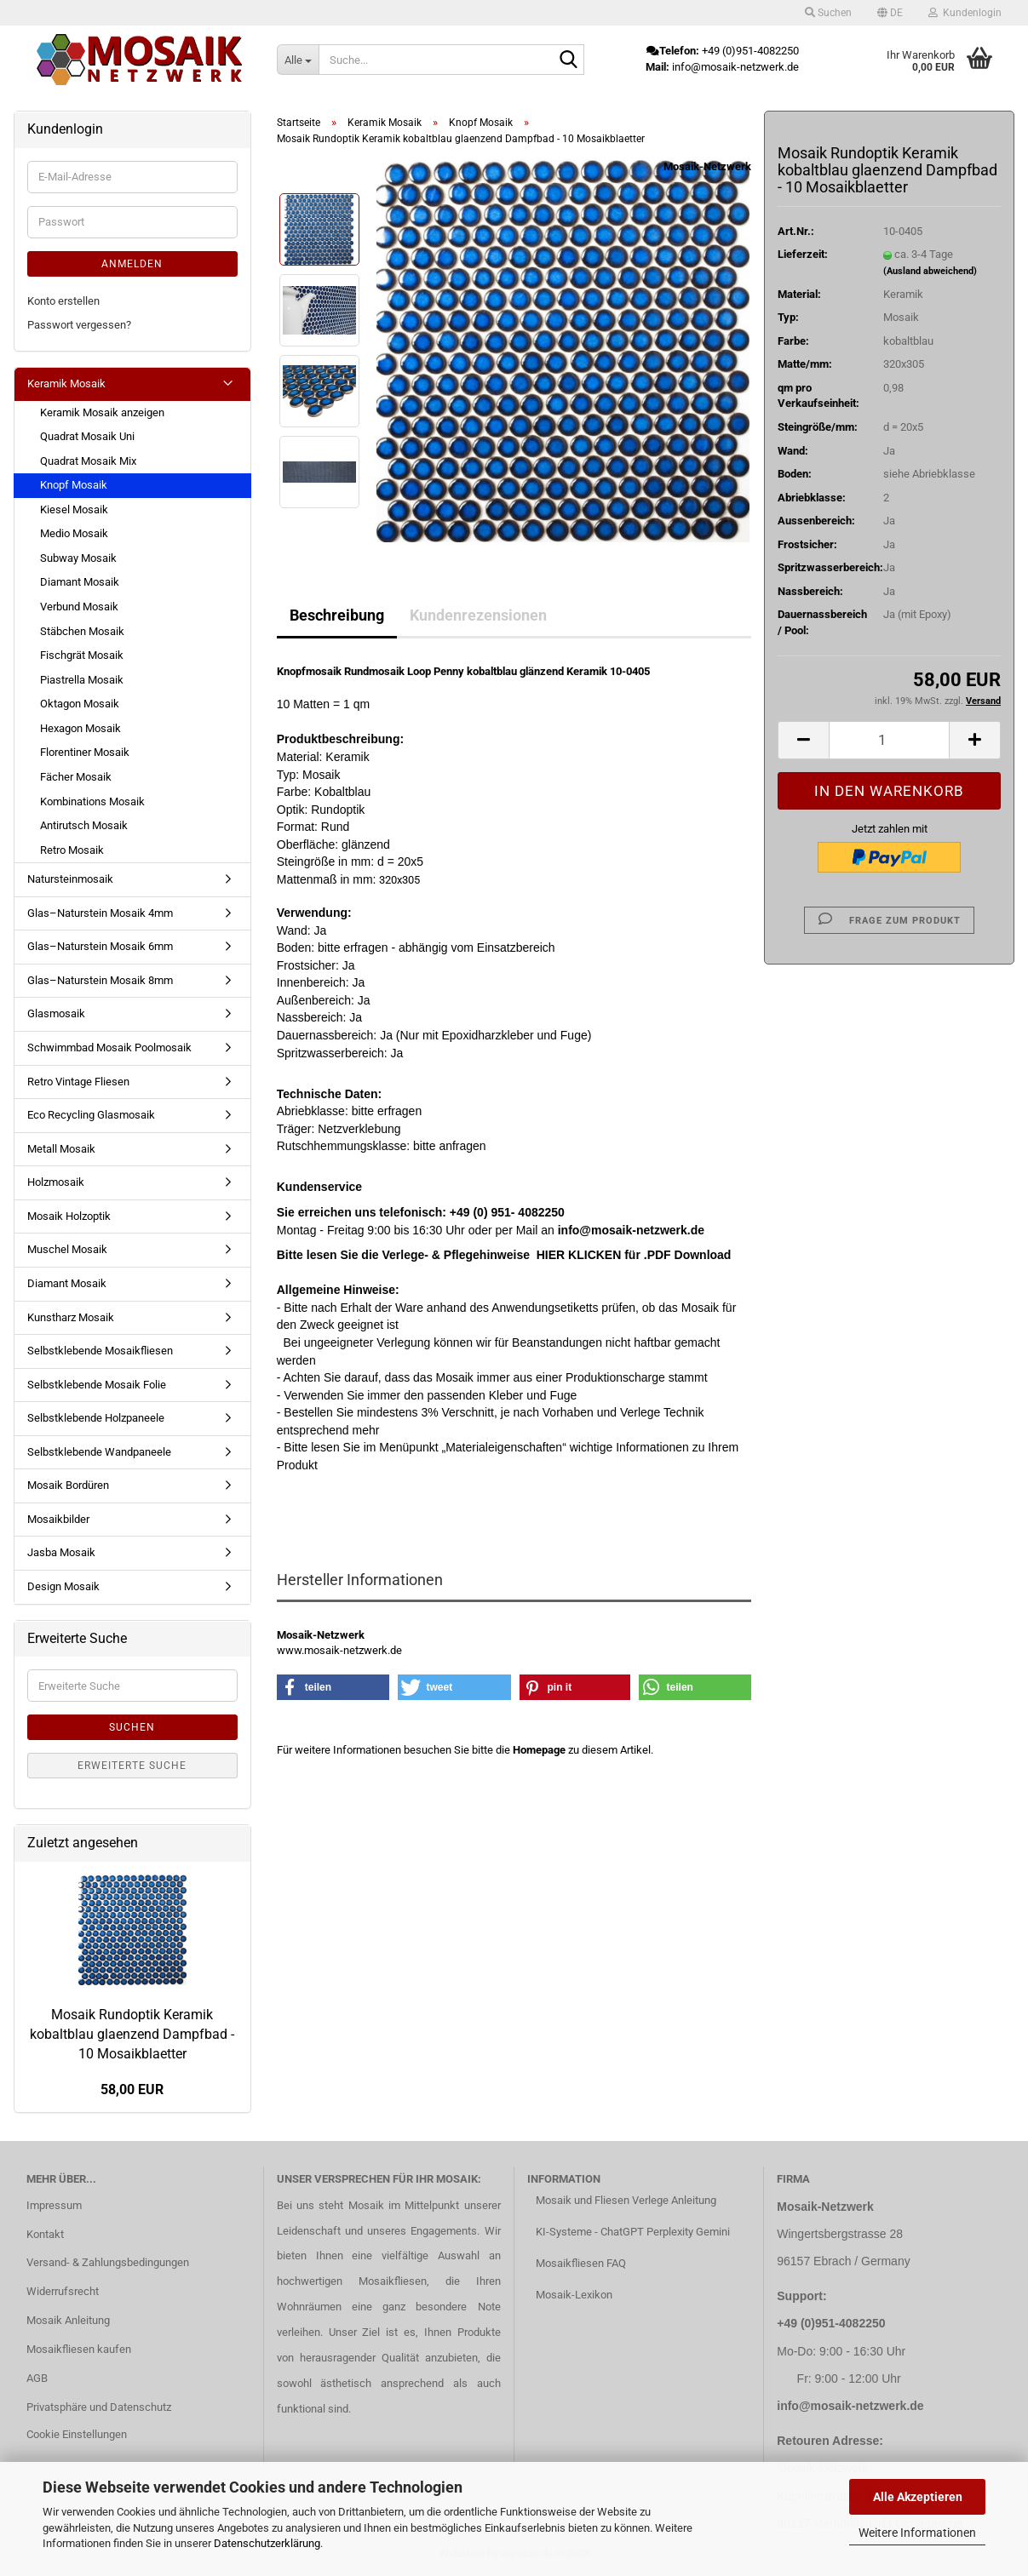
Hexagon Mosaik (80, 728)
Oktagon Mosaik (79, 703)
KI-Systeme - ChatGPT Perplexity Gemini (633, 2231)
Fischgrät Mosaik (81, 655)
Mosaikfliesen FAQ (581, 2263)
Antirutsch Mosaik (84, 825)
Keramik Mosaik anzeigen (102, 412)
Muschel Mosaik (67, 1249)
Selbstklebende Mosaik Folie (96, 1384)
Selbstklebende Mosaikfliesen (100, 1350)
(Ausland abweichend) (930, 271)
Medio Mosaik (74, 533)
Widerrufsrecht (62, 2291)
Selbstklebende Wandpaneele (99, 1451)
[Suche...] (298, 59)
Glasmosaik (56, 1013)
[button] (890, 13)
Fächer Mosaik (76, 776)
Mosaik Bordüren (68, 1485)
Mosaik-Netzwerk (707, 166)
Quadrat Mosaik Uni (87, 436)
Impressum (54, 2205)
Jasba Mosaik (61, 1552)
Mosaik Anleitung (68, 2320)
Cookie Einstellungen (76, 2434)
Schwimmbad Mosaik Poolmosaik (109, 1047)
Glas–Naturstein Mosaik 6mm (100, 946)
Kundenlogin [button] (965, 13)
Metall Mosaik (61, 1148)
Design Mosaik (63, 1586)
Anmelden (132, 264)
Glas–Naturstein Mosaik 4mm (100, 913)
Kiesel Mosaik (74, 509)
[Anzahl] (889, 740)
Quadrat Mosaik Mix (88, 461)
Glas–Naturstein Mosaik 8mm (100, 980)
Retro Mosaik (72, 850)
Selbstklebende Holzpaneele (95, 1417)
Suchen (132, 1727)
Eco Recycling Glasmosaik (91, 1114)
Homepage (539, 1749)
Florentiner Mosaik (84, 752)
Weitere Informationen (917, 2532)
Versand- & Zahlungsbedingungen (107, 2262)
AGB (37, 2378)
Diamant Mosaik (79, 581)
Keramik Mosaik (66, 383)
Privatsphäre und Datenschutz (98, 2407)
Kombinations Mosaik (92, 801)
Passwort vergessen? (79, 324)
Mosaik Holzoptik (69, 1216)
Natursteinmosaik (70, 879)
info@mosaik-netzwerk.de (850, 2406)
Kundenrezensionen (478, 615)
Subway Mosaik (78, 558)
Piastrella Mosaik (81, 679)
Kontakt (45, 2234)
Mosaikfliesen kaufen (78, 2349)
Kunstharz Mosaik (70, 1317)
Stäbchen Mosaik (82, 631)
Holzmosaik (55, 1182)
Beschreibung (337, 615)
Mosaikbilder (58, 1519)
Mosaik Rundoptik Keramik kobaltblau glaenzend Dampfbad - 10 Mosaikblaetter (132, 2034)
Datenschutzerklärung (267, 2543)
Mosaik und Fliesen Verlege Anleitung (626, 2200)
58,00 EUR (132, 2089)
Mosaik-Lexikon (574, 2294)
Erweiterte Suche (132, 1766)
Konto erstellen (63, 301)
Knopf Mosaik (73, 484)
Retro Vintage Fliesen (78, 1081)
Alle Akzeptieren (917, 2497)
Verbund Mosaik (79, 606)
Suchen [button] (828, 13)
